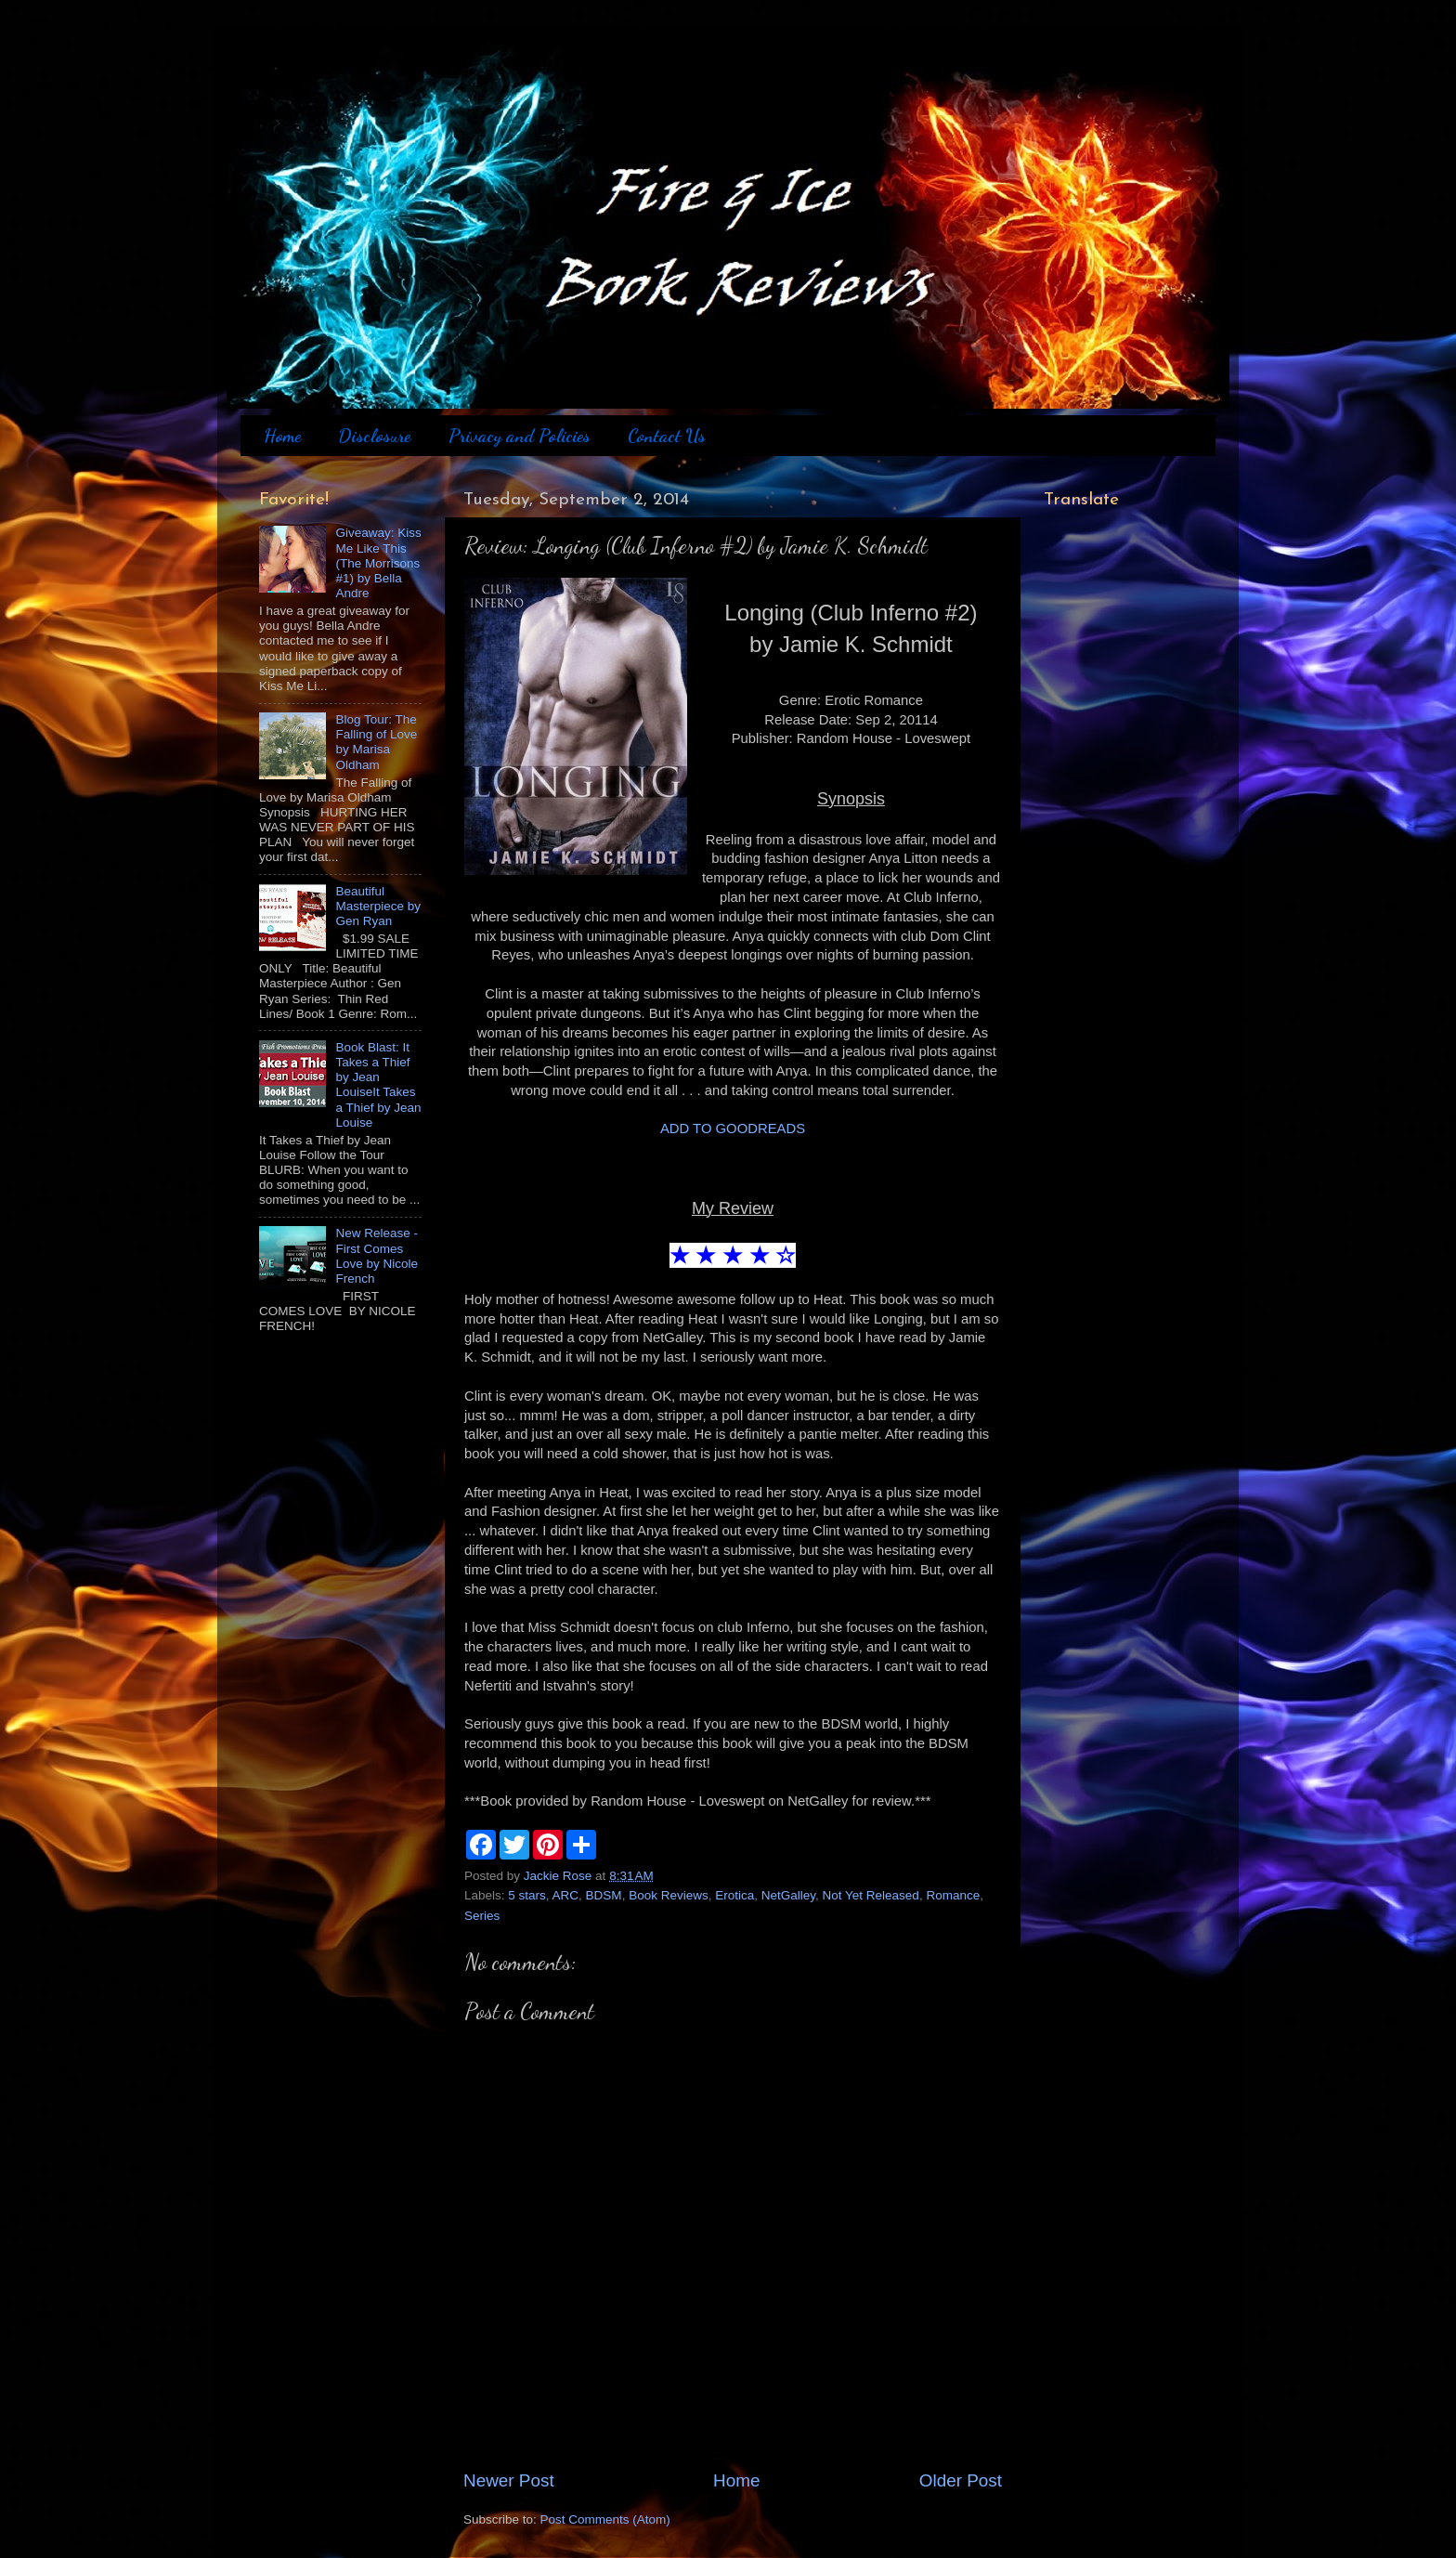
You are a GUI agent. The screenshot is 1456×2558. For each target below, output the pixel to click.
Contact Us (667, 435)
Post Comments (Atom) (605, 2519)
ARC (565, 1895)
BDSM (604, 1895)
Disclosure (374, 435)
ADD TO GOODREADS (732, 1128)
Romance (953, 1895)
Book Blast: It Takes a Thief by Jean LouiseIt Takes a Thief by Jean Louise (378, 1084)
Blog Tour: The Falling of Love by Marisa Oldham (376, 742)
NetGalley (788, 1895)
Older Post (960, 2480)
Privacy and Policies (519, 435)
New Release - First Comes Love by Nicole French (376, 1256)
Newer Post (508, 2480)
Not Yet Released (871, 1895)
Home (282, 435)
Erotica (734, 1895)
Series (482, 1916)
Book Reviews (668, 1895)
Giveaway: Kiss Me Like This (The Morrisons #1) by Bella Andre (378, 563)
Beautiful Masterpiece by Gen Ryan (378, 906)
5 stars (527, 1895)
